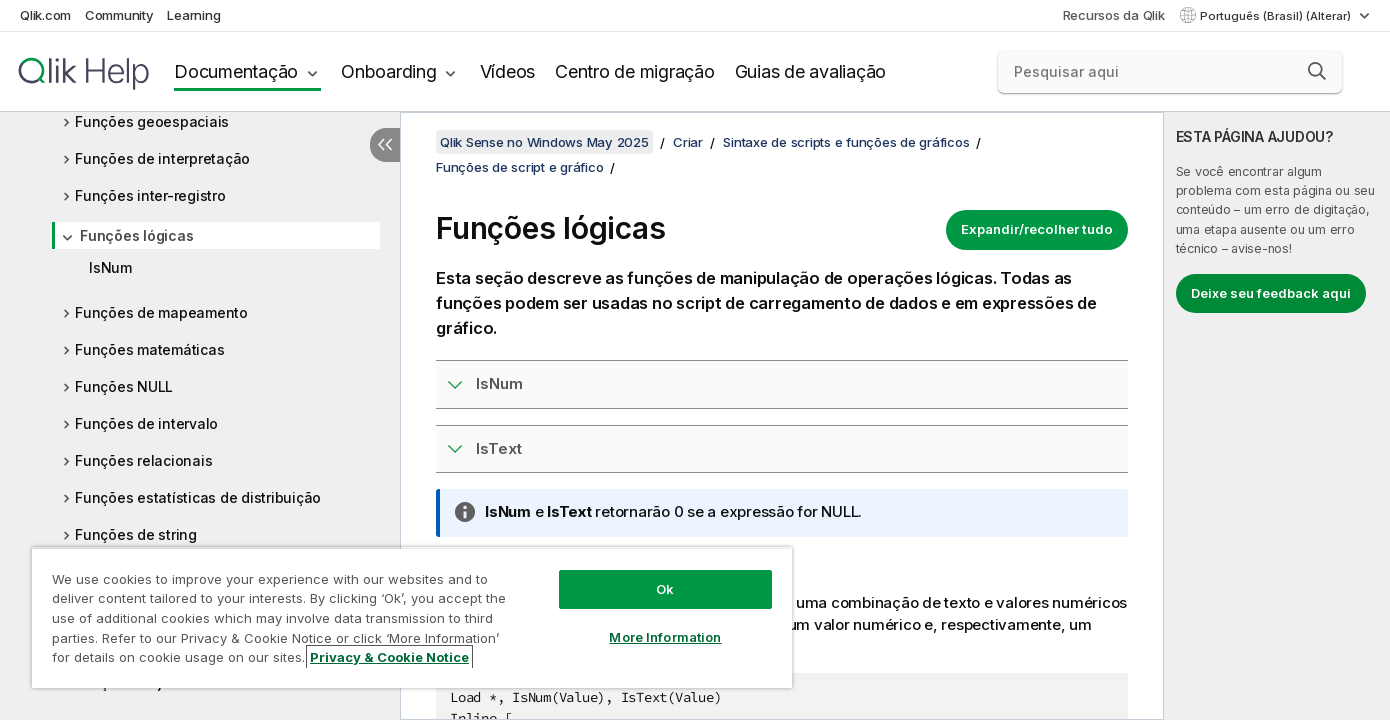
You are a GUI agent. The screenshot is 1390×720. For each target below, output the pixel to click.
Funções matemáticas (149, 349)
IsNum (110, 267)
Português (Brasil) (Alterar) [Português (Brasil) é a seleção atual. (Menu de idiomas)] (1277, 16)
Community (119, 15)
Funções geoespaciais (152, 121)
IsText (499, 448)
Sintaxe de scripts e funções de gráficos (846, 142)
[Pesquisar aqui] (1170, 72)
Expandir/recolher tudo (1037, 229)
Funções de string (136, 534)
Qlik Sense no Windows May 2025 (544, 142)
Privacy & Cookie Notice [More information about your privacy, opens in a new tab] (389, 657)
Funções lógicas (136, 235)
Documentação (236, 71)
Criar (688, 142)
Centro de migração (635, 71)
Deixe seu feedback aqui (1271, 293)
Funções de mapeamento (161, 312)
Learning (193, 15)
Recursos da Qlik (1114, 15)
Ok (665, 589)
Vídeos (508, 71)
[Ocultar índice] (385, 145)
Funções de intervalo (146, 423)
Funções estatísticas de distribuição (198, 497)
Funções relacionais (143, 460)
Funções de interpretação (162, 158)
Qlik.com (45, 15)
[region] (412, 617)
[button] (1317, 71)
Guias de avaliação (811, 71)
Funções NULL (124, 386)
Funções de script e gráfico (519, 167)
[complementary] (1277, 416)
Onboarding (389, 71)
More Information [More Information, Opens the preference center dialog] (665, 637)
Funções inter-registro (150, 195)
